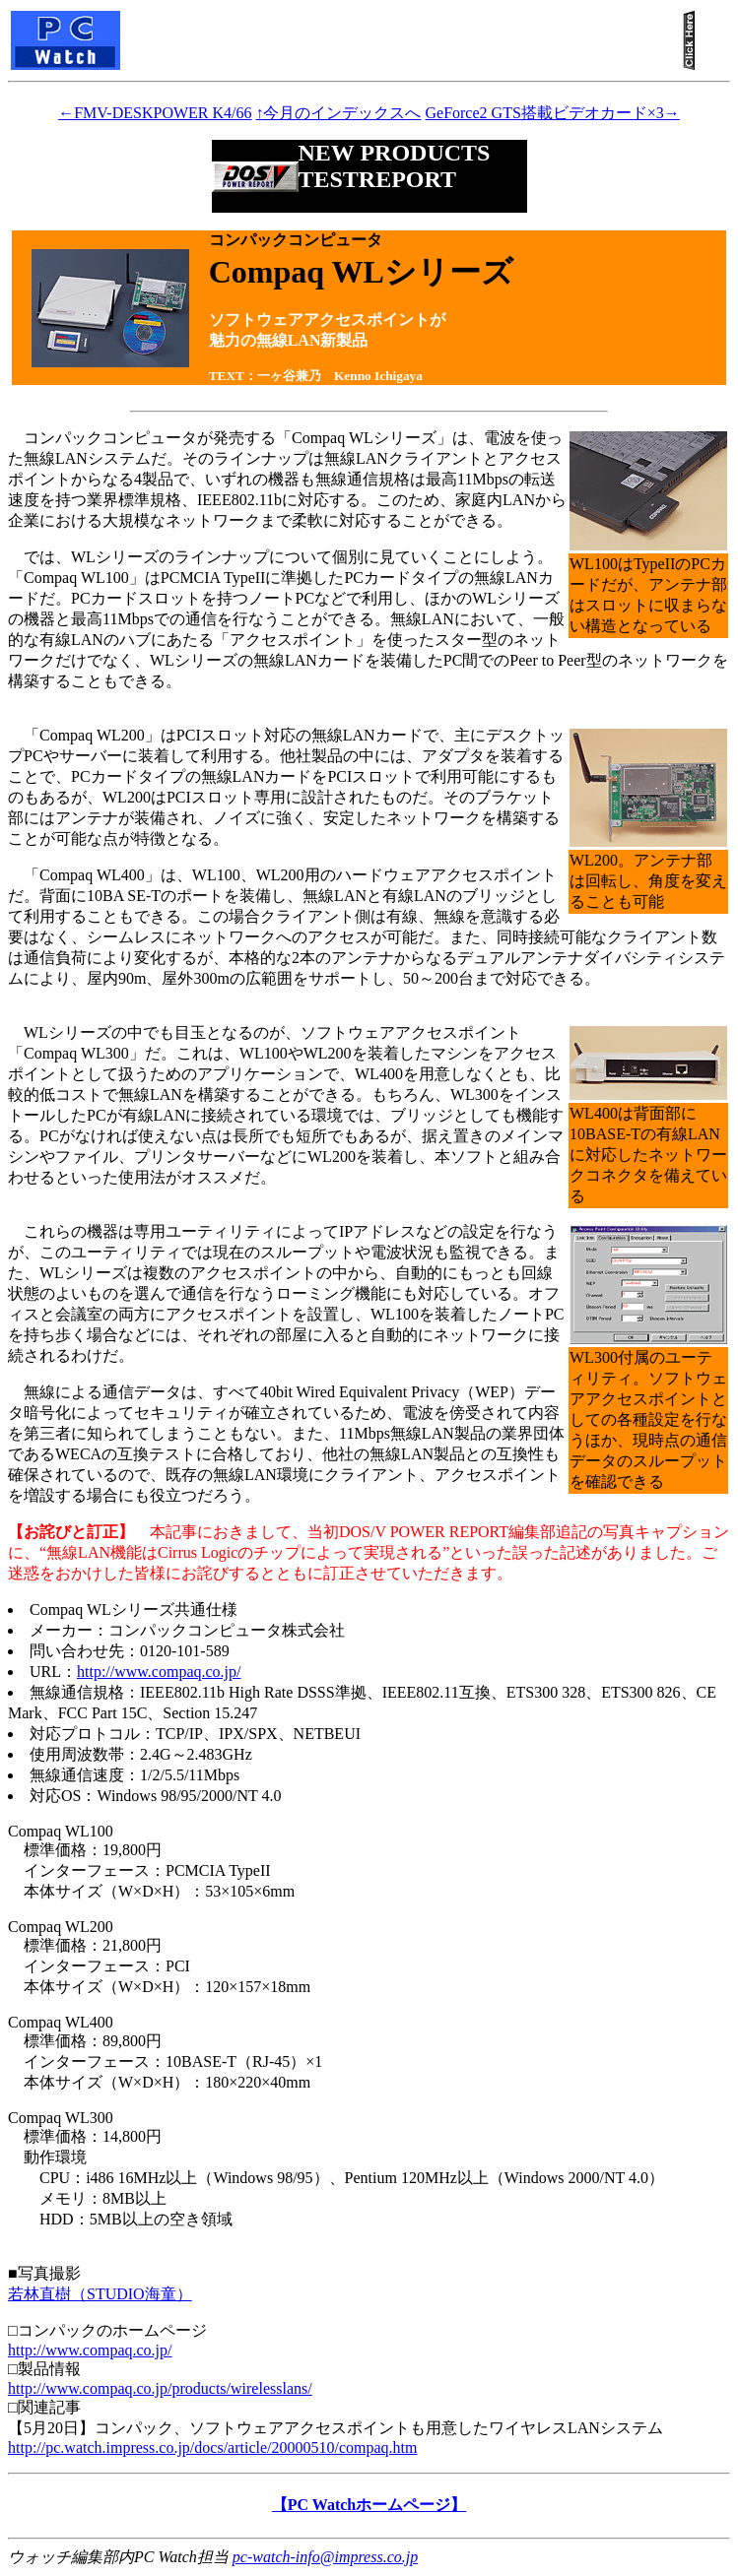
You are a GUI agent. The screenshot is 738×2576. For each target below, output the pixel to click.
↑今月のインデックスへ (338, 112)
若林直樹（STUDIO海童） (100, 2294)
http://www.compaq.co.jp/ (159, 1671)
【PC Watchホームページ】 (369, 2504)
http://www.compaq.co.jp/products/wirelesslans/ (160, 2388)
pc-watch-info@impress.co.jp (325, 2556)
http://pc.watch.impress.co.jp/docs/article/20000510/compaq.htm (212, 2447)
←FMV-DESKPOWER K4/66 (154, 112)
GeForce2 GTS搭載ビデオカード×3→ (552, 112)
